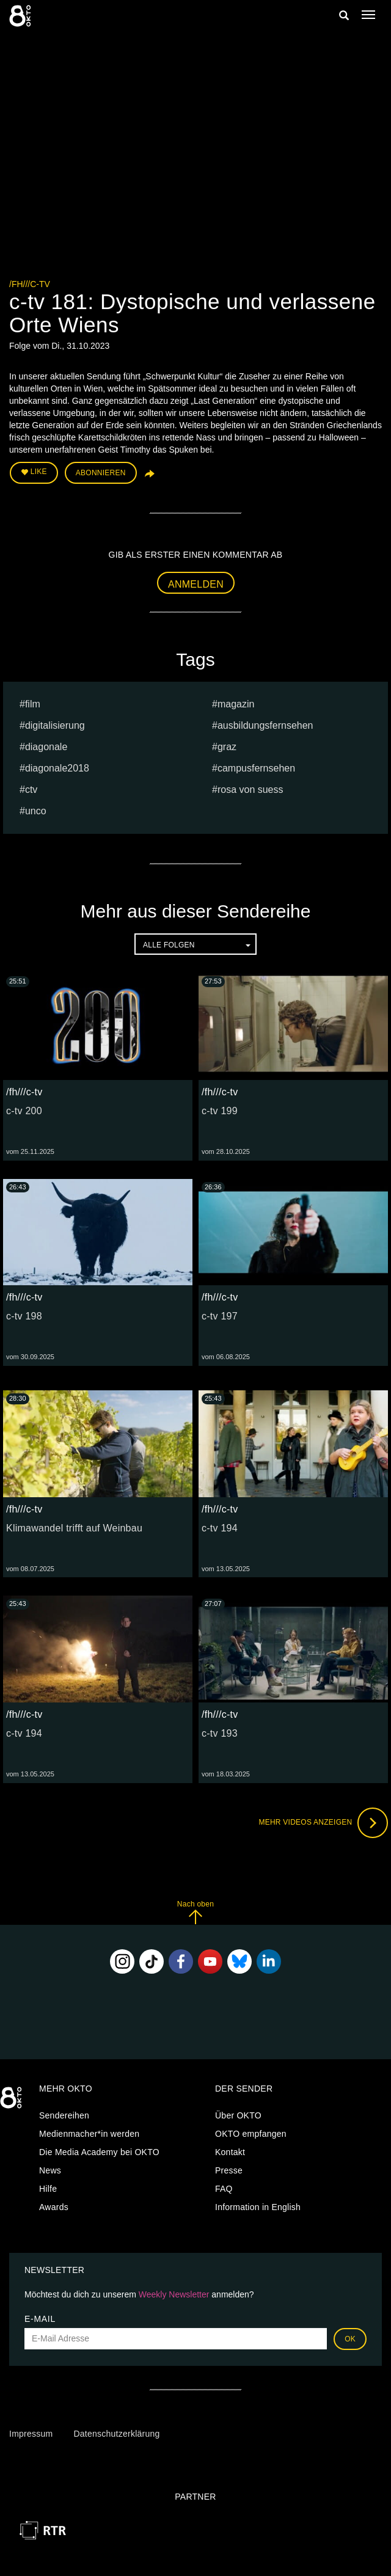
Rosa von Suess (250, 789)
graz (226, 747)
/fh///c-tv (29, 284)
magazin (235, 704)
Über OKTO (238, 2115)
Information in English (258, 2207)
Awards (53, 2207)
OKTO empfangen (251, 2134)
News (50, 2170)
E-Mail (40, 2319)
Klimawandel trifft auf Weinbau (74, 1528)
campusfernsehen (256, 768)
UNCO (35, 811)
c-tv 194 (220, 1528)
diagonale (46, 747)
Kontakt (230, 2152)
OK (350, 2339)
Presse (229, 2170)
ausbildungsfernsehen (265, 725)
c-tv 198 (24, 1316)
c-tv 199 (220, 1111)
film (32, 704)
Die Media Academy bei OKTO (99, 2152)
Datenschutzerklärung (116, 2434)
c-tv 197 (220, 1316)
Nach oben (195, 1912)
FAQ (224, 2189)
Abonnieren (101, 473)
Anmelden (196, 584)
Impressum (31, 2434)
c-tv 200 (24, 1111)
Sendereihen (64, 2115)
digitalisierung (55, 725)
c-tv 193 (220, 1733)
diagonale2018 (57, 768)
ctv (31, 789)
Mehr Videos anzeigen (323, 1823)
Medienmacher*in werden (89, 2134)
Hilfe (48, 2189)
